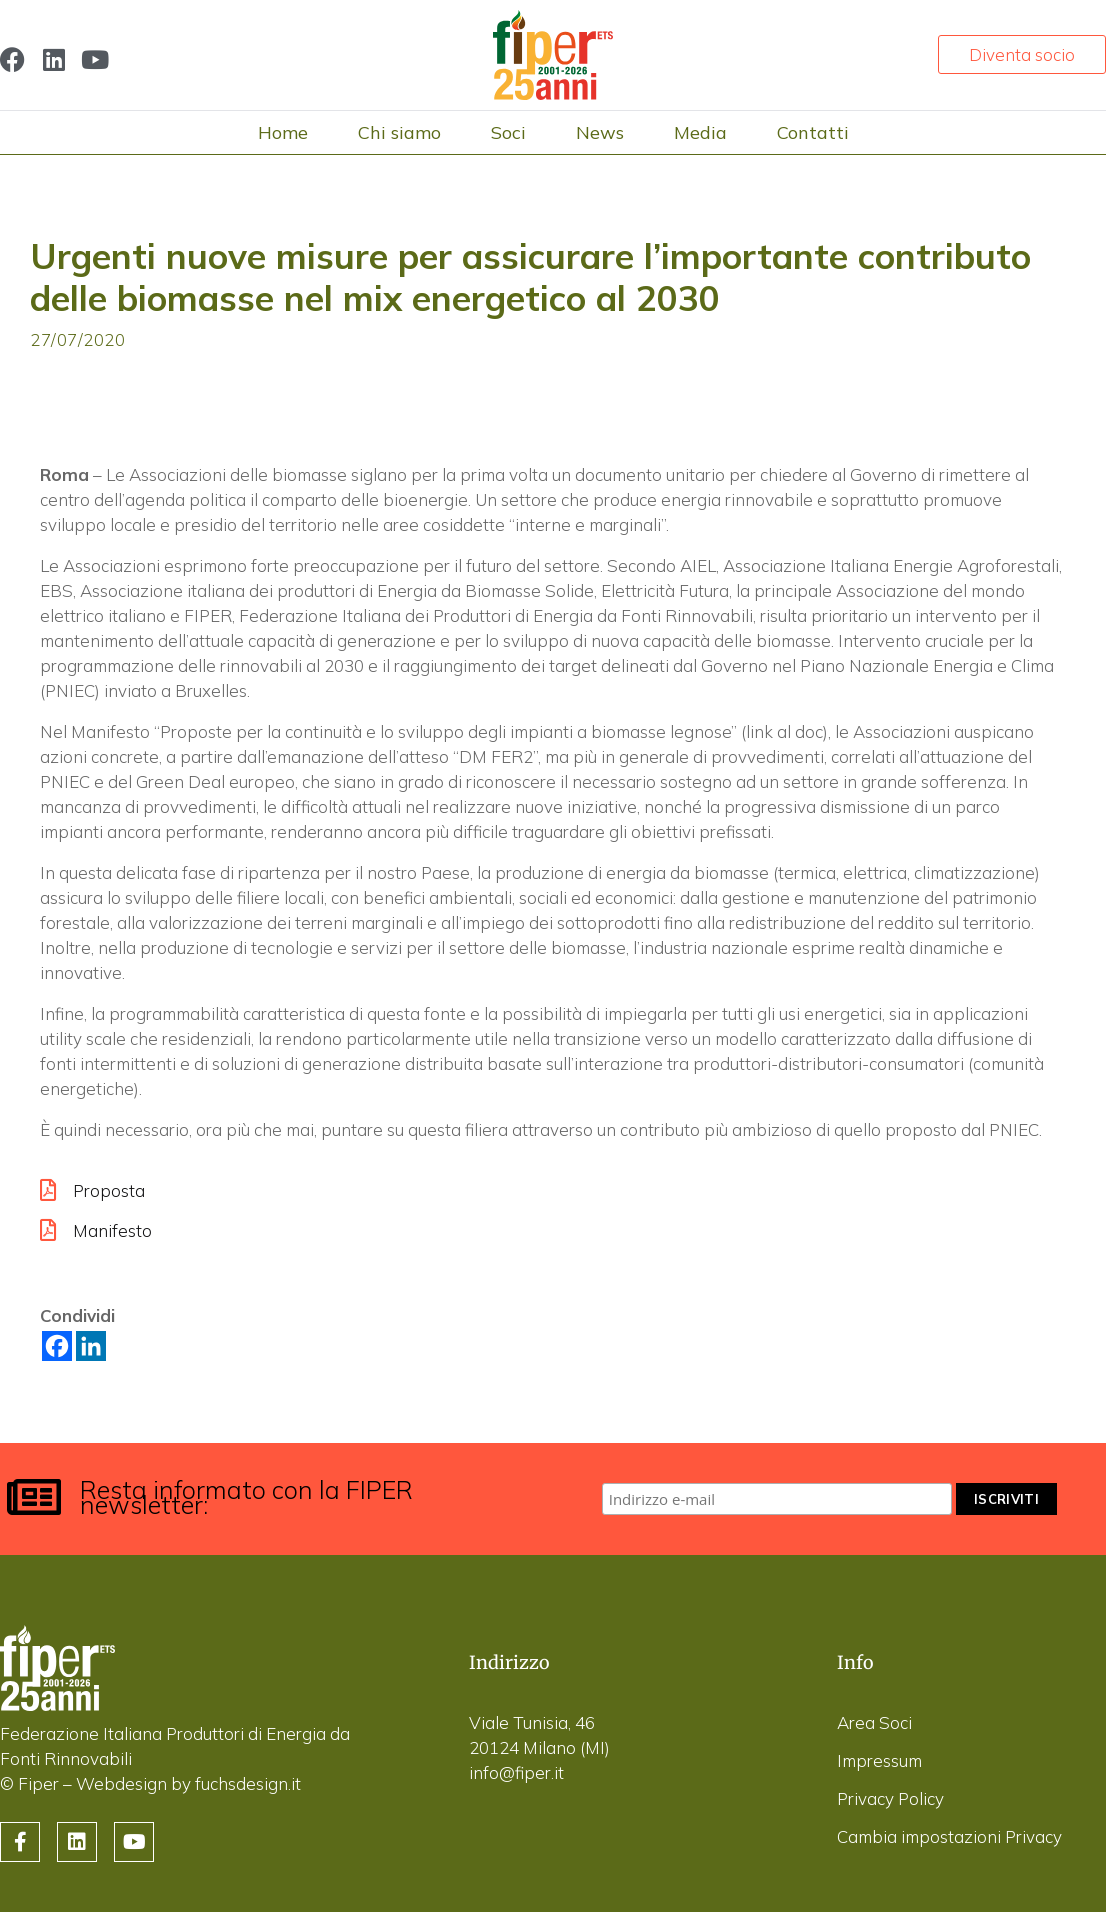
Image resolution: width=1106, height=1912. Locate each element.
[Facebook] (57, 1346)
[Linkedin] (91, 1346)
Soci (508, 132)
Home (283, 132)
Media (700, 132)
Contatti (813, 132)
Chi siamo (399, 132)
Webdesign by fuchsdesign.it (188, 1783)
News (600, 132)
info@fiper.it (516, 1772)
